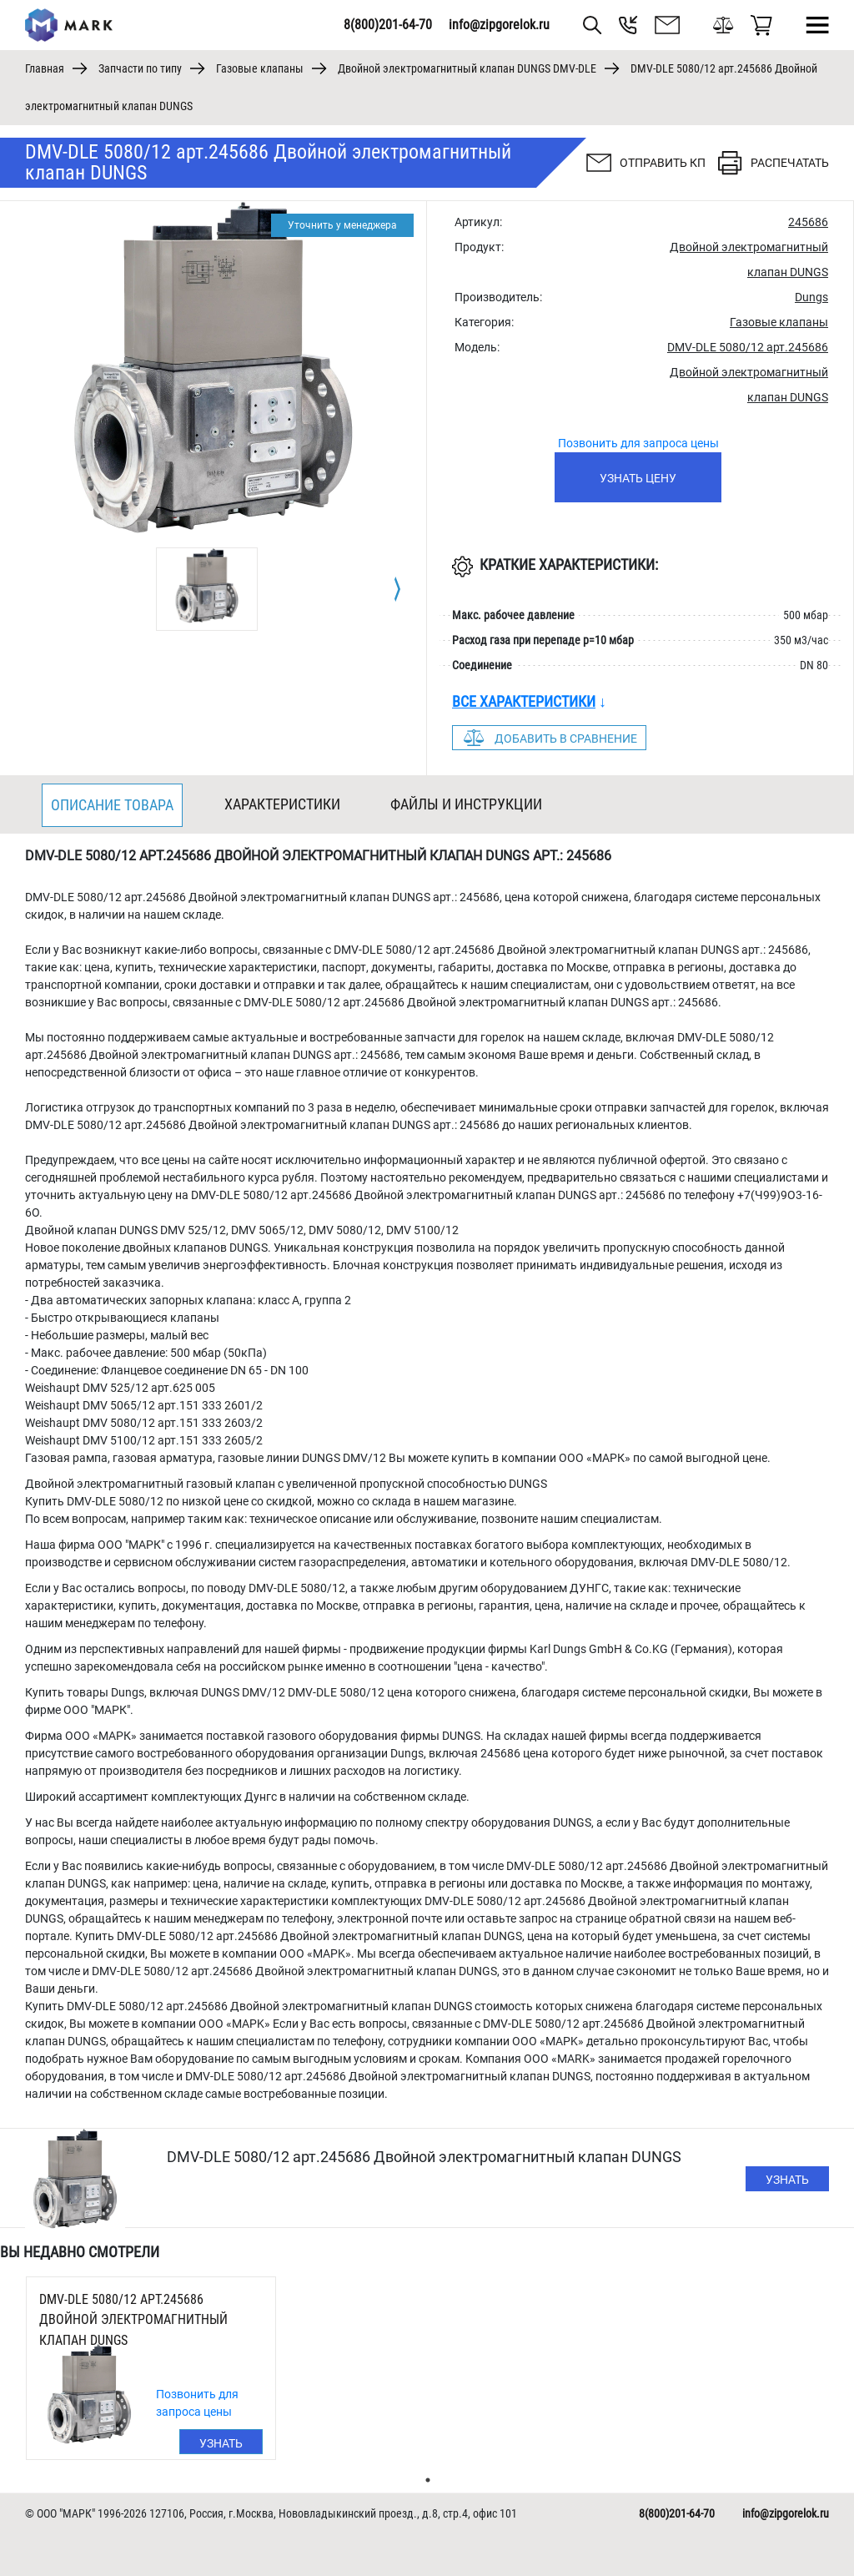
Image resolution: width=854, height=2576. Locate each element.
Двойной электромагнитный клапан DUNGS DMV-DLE (467, 68)
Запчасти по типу (140, 68)
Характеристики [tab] (282, 804)
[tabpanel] (207, 589)
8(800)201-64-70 (388, 25)
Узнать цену (638, 478)
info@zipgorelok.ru (499, 25)
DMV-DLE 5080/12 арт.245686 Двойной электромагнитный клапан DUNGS (133, 2319)
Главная (44, 68)
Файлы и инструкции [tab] (466, 804)
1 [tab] (427, 2480)
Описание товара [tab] (112, 805)
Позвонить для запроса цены (638, 443)
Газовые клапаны (260, 68)
